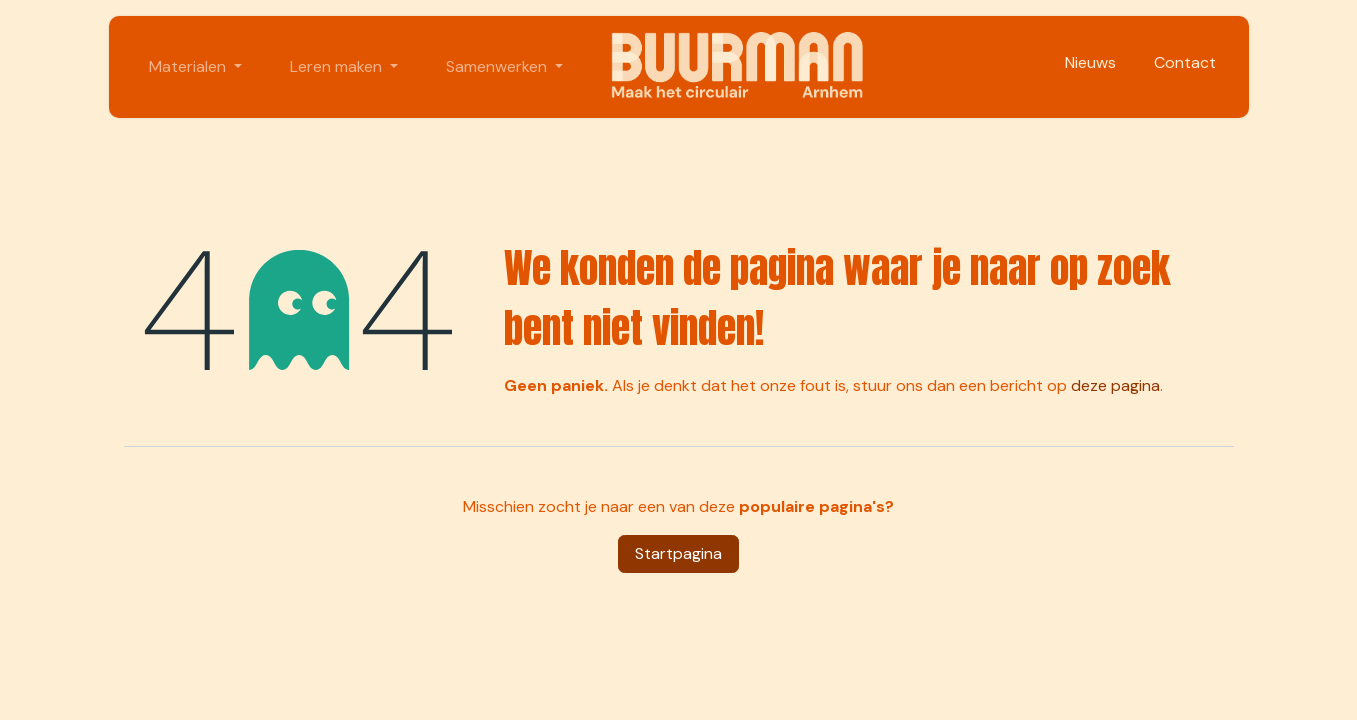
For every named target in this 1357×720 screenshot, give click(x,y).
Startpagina (678, 553)
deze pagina (1115, 385)
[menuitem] (195, 67)
